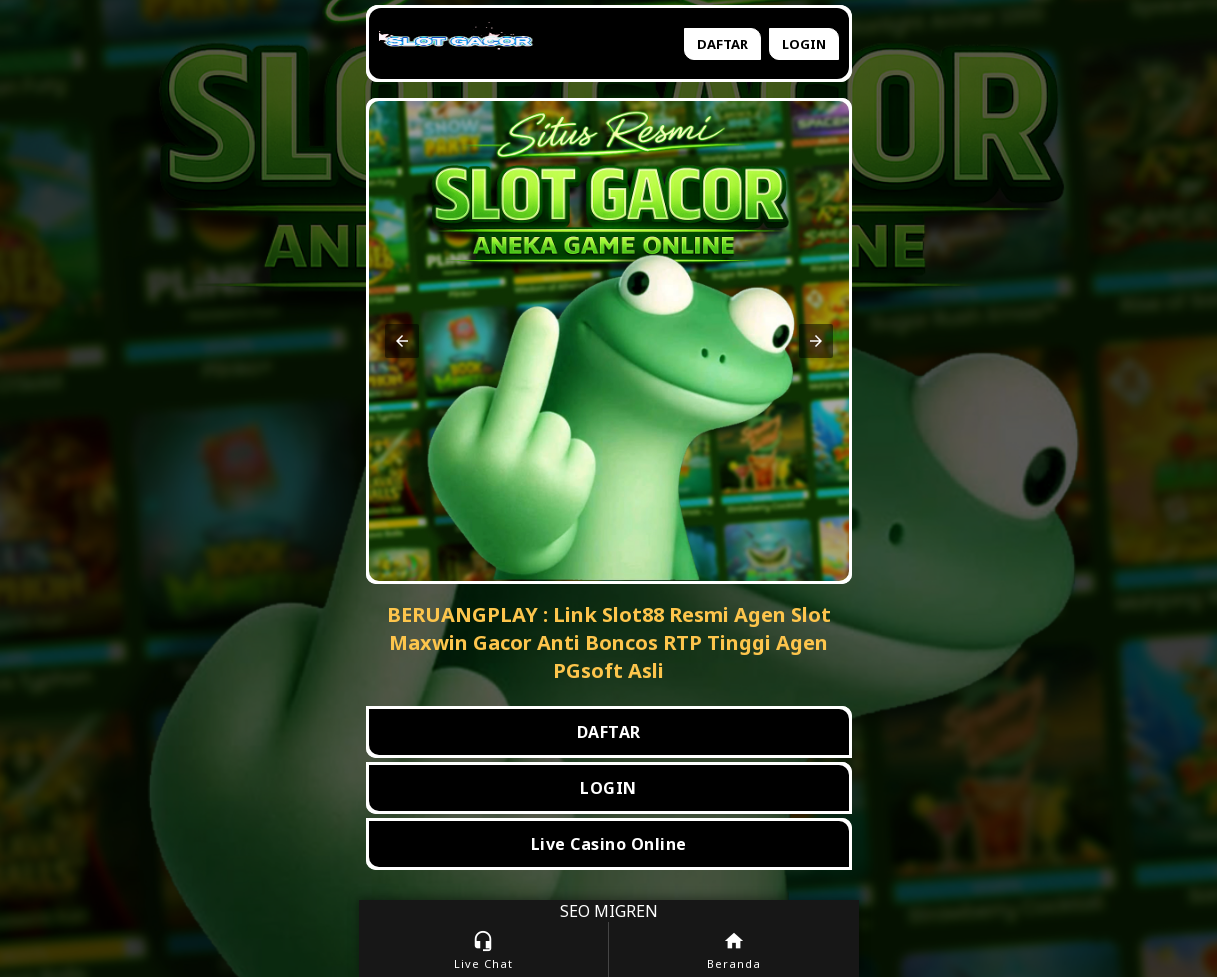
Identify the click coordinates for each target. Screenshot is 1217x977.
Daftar (722, 44)
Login (804, 44)
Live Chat (483, 950)
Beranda (734, 950)
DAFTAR (609, 732)
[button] (402, 341)
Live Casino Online (609, 844)
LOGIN (608, 788)
